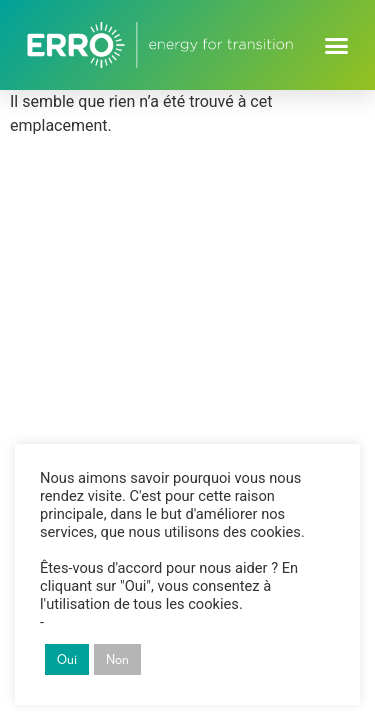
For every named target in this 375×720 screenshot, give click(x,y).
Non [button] (117, 659)
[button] (337, 45)
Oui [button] (67, 659)
